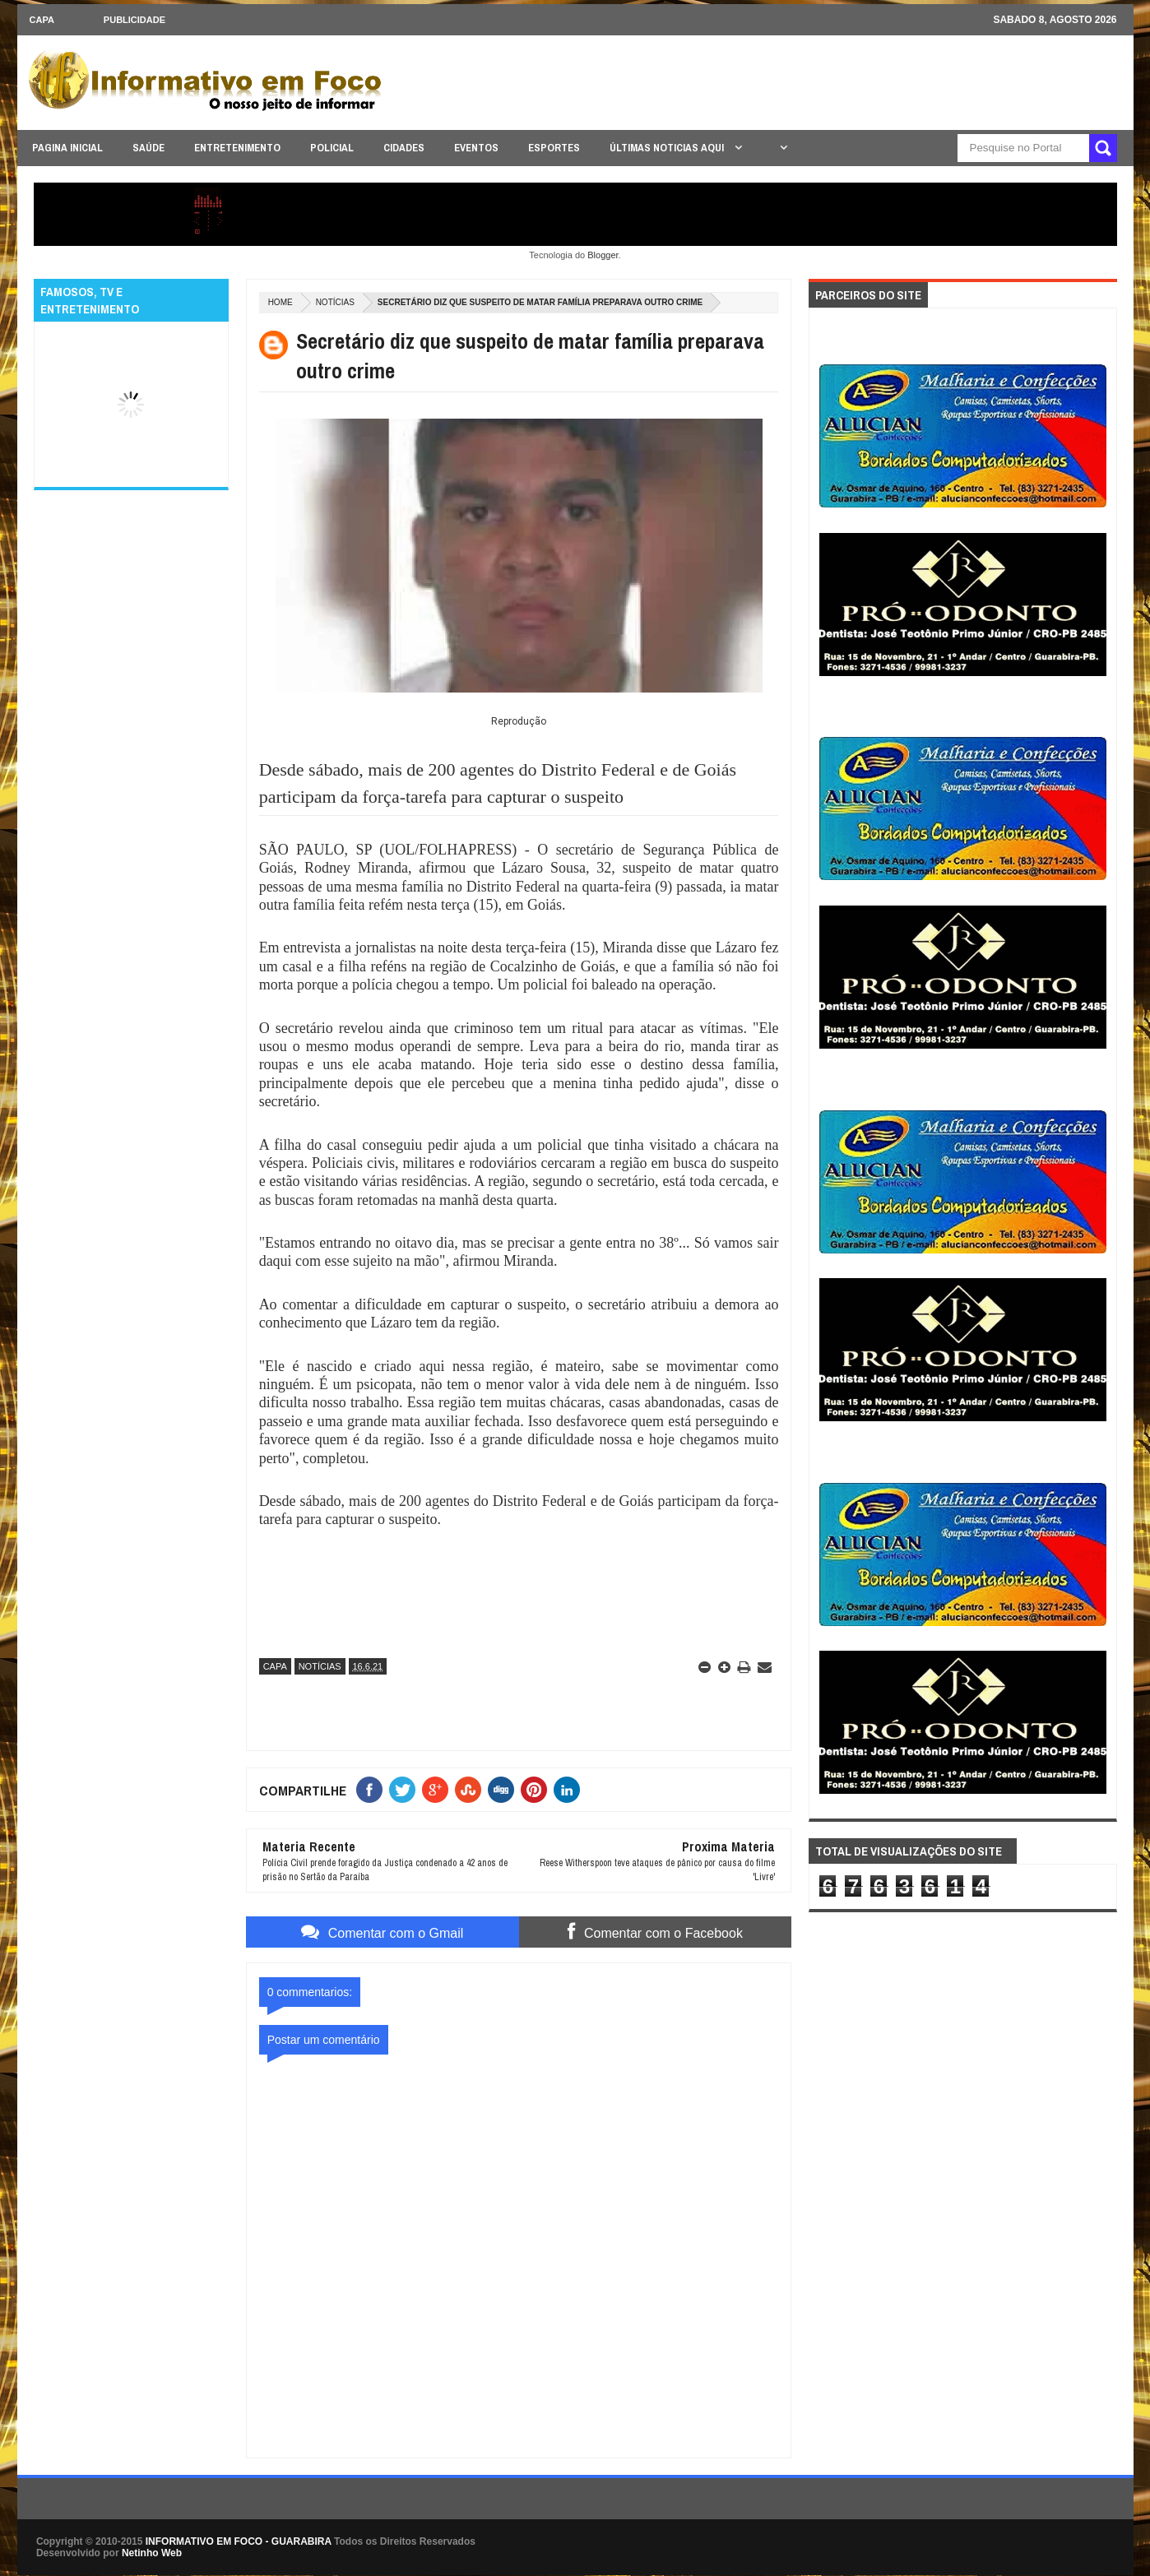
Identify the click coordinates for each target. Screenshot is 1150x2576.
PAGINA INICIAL (67, 148)
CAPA (42, 20)
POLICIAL (332, 148)
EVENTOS (476, 148)
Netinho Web (152, 2553)
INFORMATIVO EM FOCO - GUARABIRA (239, 2541)
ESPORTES (554, 148)
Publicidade (134, 20)
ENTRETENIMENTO (237, 148)
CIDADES (403, 148)
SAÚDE (148, 148)
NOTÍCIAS (335, 302)
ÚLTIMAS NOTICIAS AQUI (668, 148)
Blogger (602, 255)
